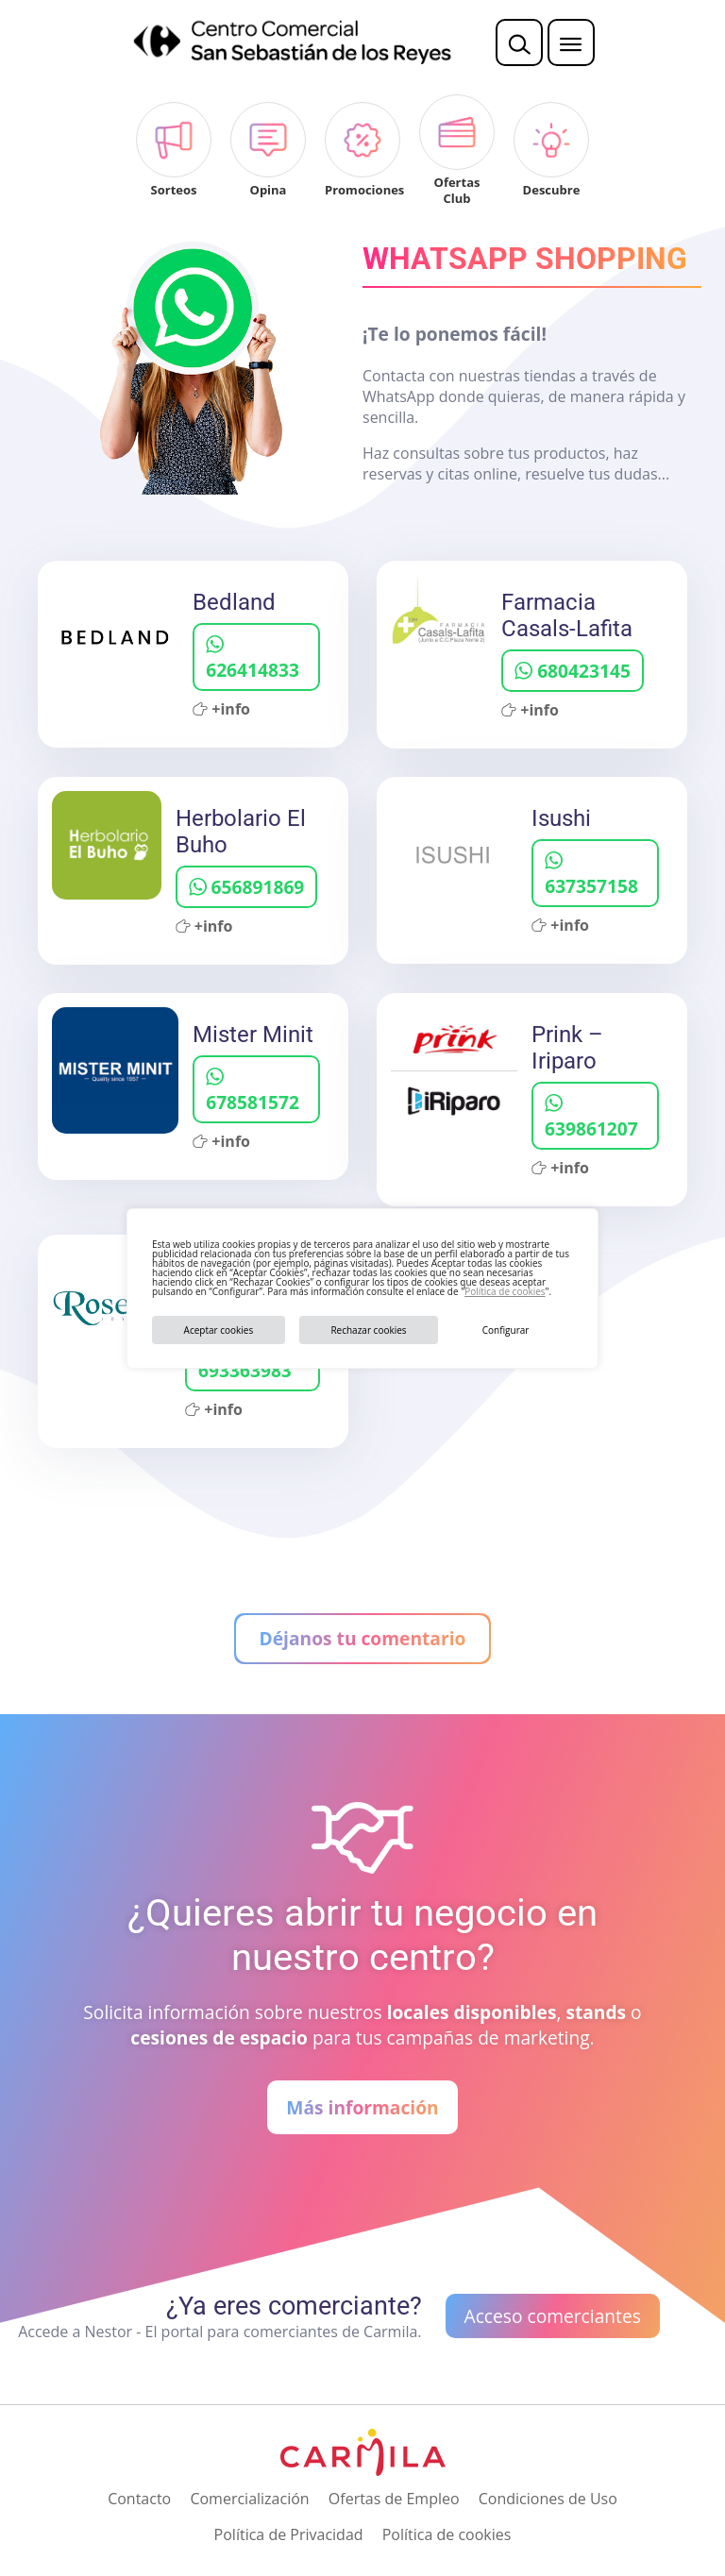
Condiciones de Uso (548, 2498)
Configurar (506, 1330)
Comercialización (249, 2498)
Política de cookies (504, 1291)
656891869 (247, 887)
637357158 (591, 875)
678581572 (252, 1091)
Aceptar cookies (219, 1330)
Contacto (139, 2498)
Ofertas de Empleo (394, 2498)
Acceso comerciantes (552, 2316)
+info (221, 709)
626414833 (252, 658)
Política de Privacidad (288, 2534)
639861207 (591, 1117)
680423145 (572, 670)
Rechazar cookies (368, 1330)
